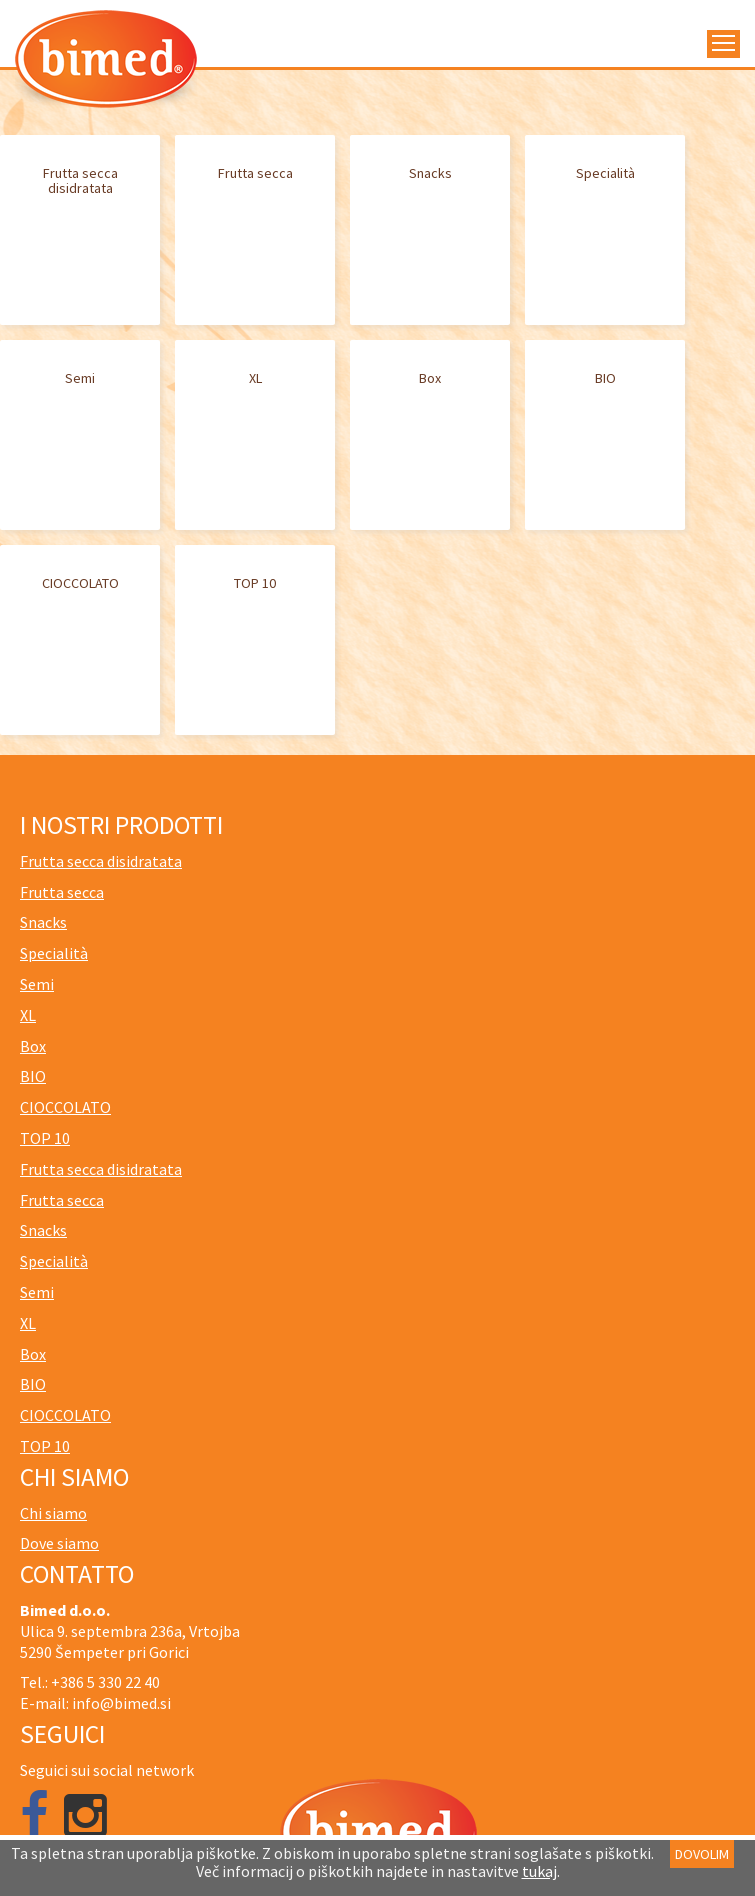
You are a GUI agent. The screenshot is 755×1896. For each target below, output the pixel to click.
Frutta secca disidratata (80, 180)
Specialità (605, 173)
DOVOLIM (702, 1854)
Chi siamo (53, 1513)
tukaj (539, 1871)
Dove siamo (59, 1543)
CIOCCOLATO (80, 583)
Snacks (430, 173)
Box (430, 378)
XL (255, 378)
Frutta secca (255, 173)
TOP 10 (255, 583)
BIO (605, 378)
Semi (80, 378)
